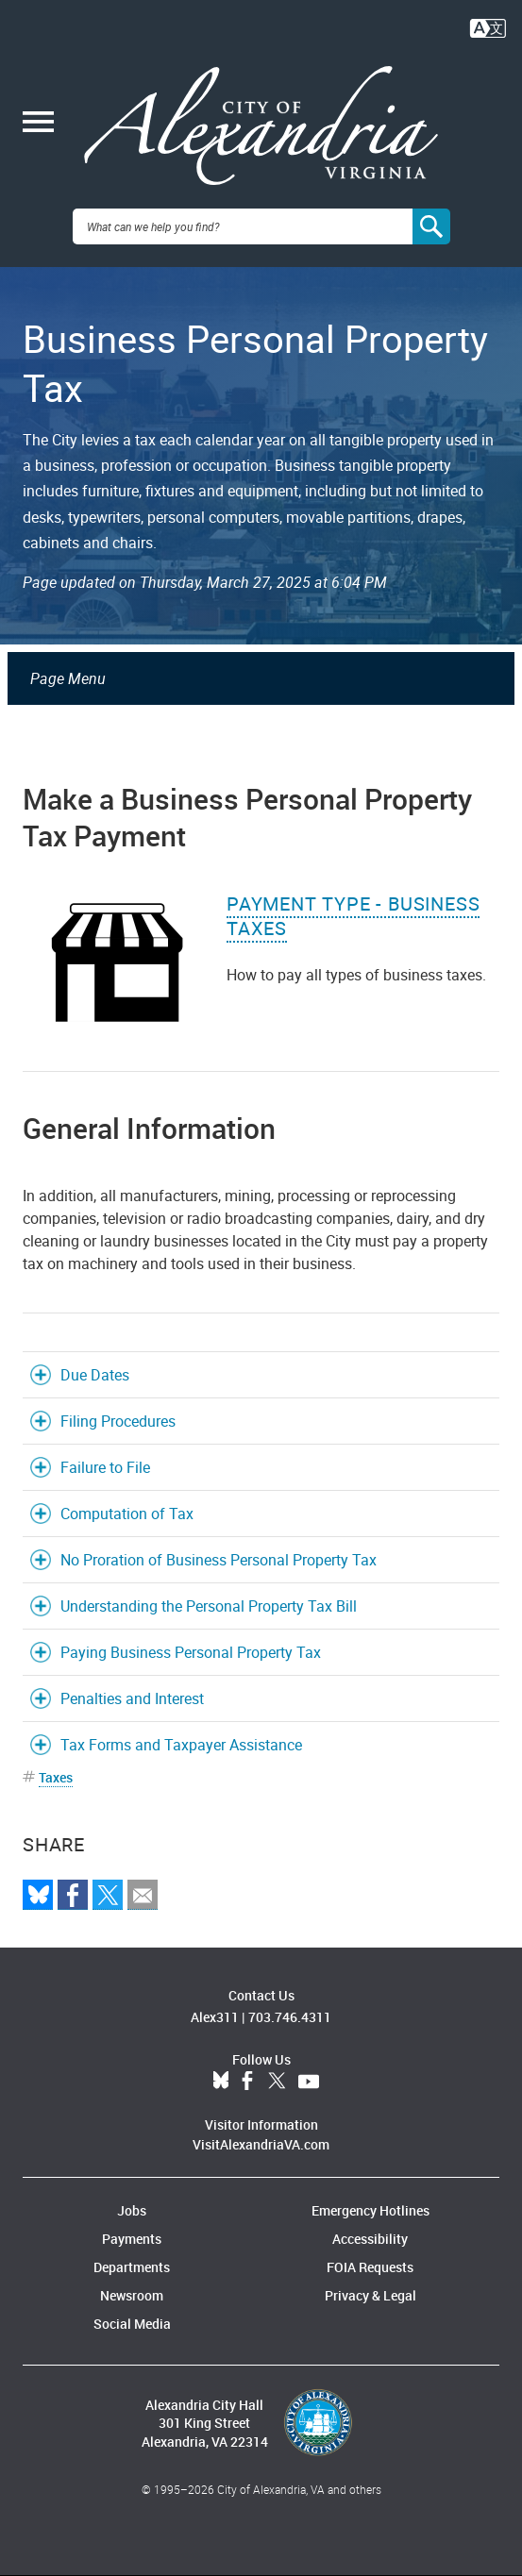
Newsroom (131, 2295)
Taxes (56, 1777)
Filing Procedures (118, 1421)
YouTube (308, 2081)
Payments (131, 2239)
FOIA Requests (370, 2267)
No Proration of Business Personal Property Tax (218, 1559)
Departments (131, 2267)
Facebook (247, 2081)
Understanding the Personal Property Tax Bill (208, 1606)
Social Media (132, 2324)
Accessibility (370, 2239)
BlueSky (220, 2081)
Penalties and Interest (132, 1698)
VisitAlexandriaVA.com (261, 2144)
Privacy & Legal (370, 2295)
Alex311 (215, 2017)
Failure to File (105, 1467)
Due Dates (94, 1374)
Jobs (131, 2210)
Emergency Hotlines (370, 2210)
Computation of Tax (127, 1513)
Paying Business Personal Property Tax (190, 1652)
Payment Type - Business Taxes (353, 916)
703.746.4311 (289, 2017)
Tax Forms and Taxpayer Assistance (181, 1744)
